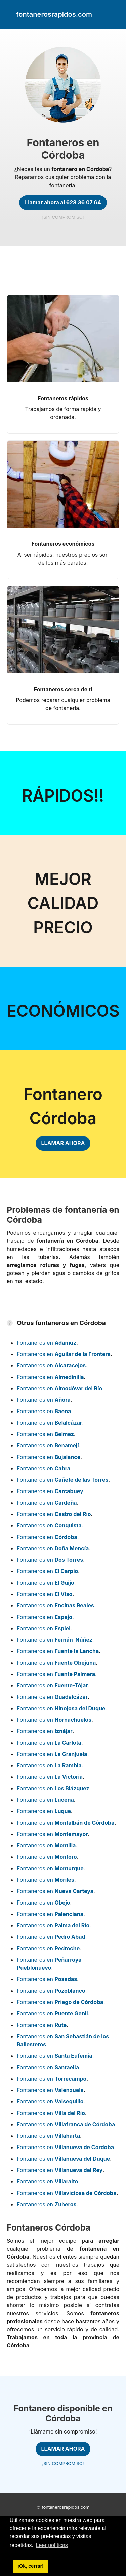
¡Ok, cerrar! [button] (30, 2566)
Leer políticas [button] (52, 2545)
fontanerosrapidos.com (65, 2507)
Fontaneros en (46, 1342)
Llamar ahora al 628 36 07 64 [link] (63, 202)
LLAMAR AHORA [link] (63, 1143)
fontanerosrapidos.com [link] (54, 14)
